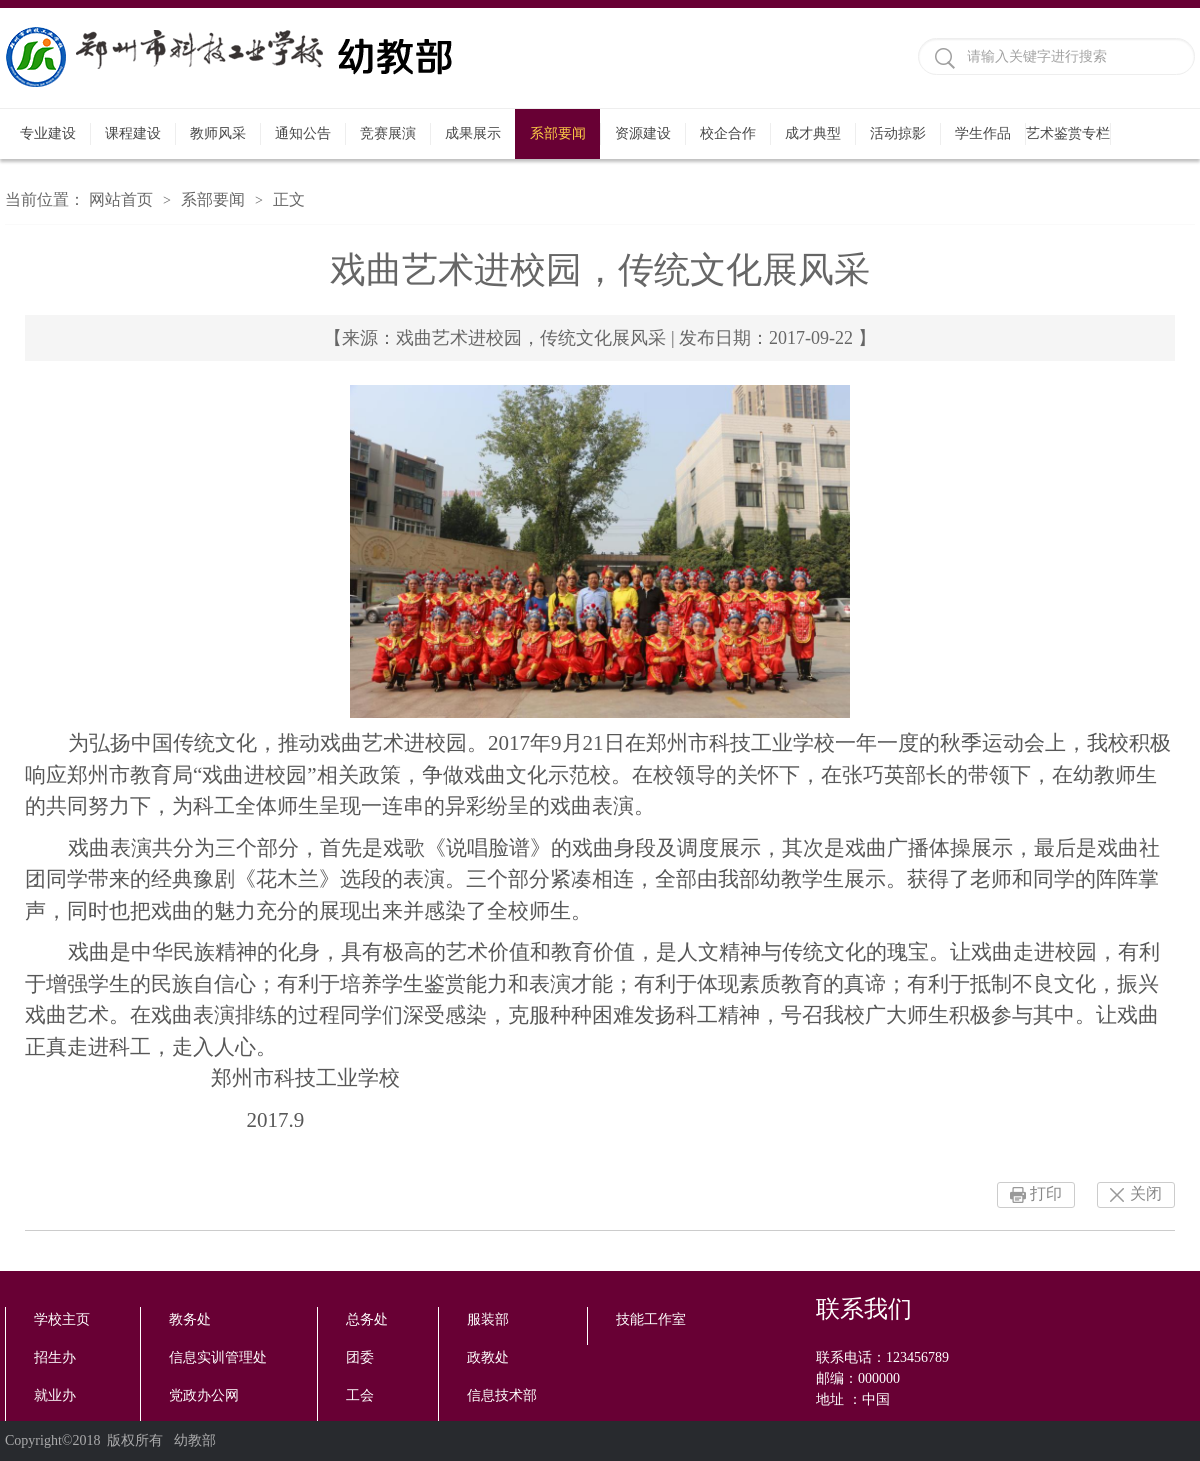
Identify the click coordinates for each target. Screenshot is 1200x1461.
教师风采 (218, 133)
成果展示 (473, 133)
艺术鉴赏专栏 (1068, 133)
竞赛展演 (388, 133)
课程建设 (133, 133)
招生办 (55, 1357)
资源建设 (643, 133)
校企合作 (728, 133)
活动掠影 (898, 133)
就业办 (55, 1395)
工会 (360, 1395)
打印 (1046, 1193)
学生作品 (983, 133)
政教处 (488, 1357)
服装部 (488, 1319)
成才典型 (813, 133)
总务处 (367, 1319)
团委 (360, 1357)
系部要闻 (558, 133)
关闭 (1146, 1193)
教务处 (190, 1319)
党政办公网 (204, 1395)
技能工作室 (651, 1319)
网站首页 (121, 199)
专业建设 (48, 133)
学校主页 (62, 1319)
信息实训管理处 (218, 1357)
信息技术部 (502, 1395)
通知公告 (303, 133)
